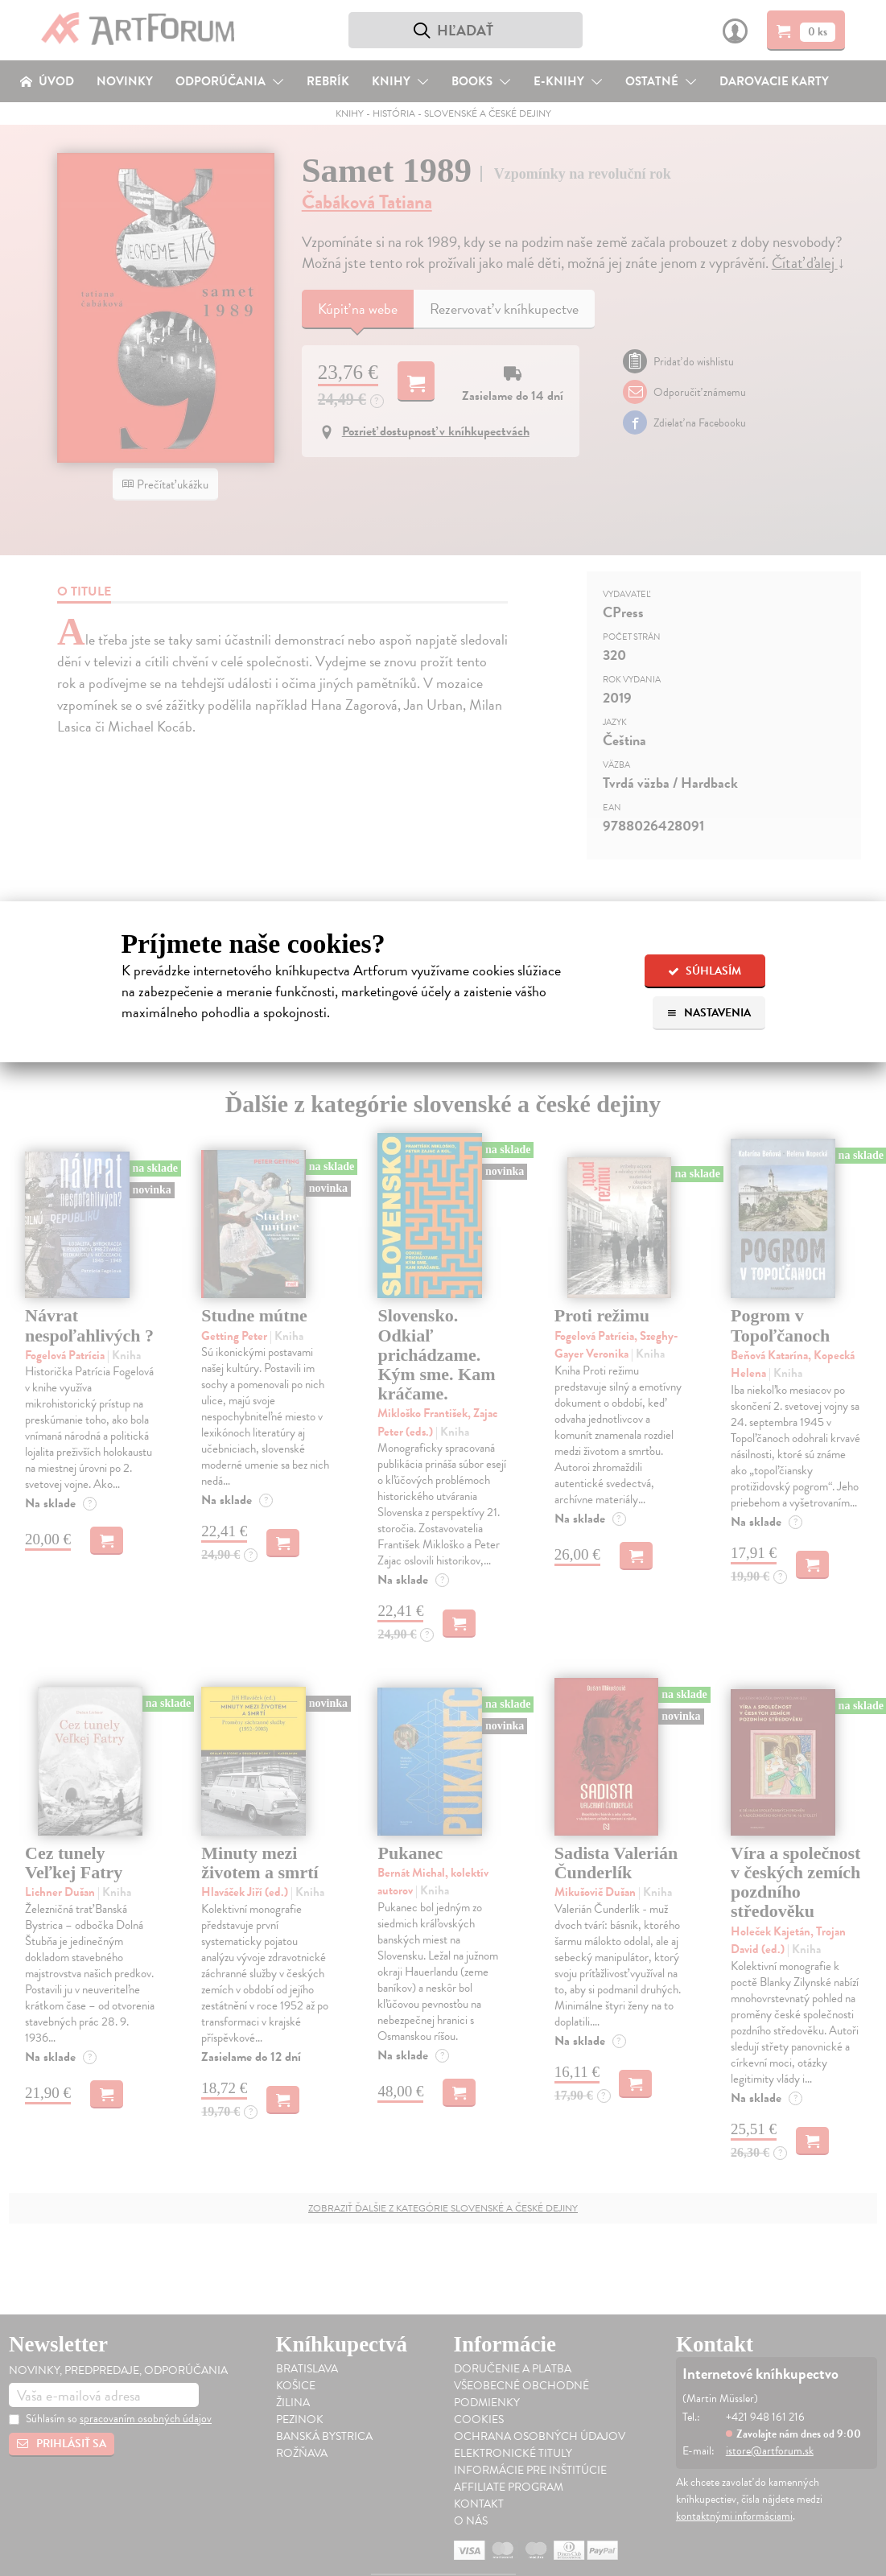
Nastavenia (708, 1012)
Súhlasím (704, 970)
